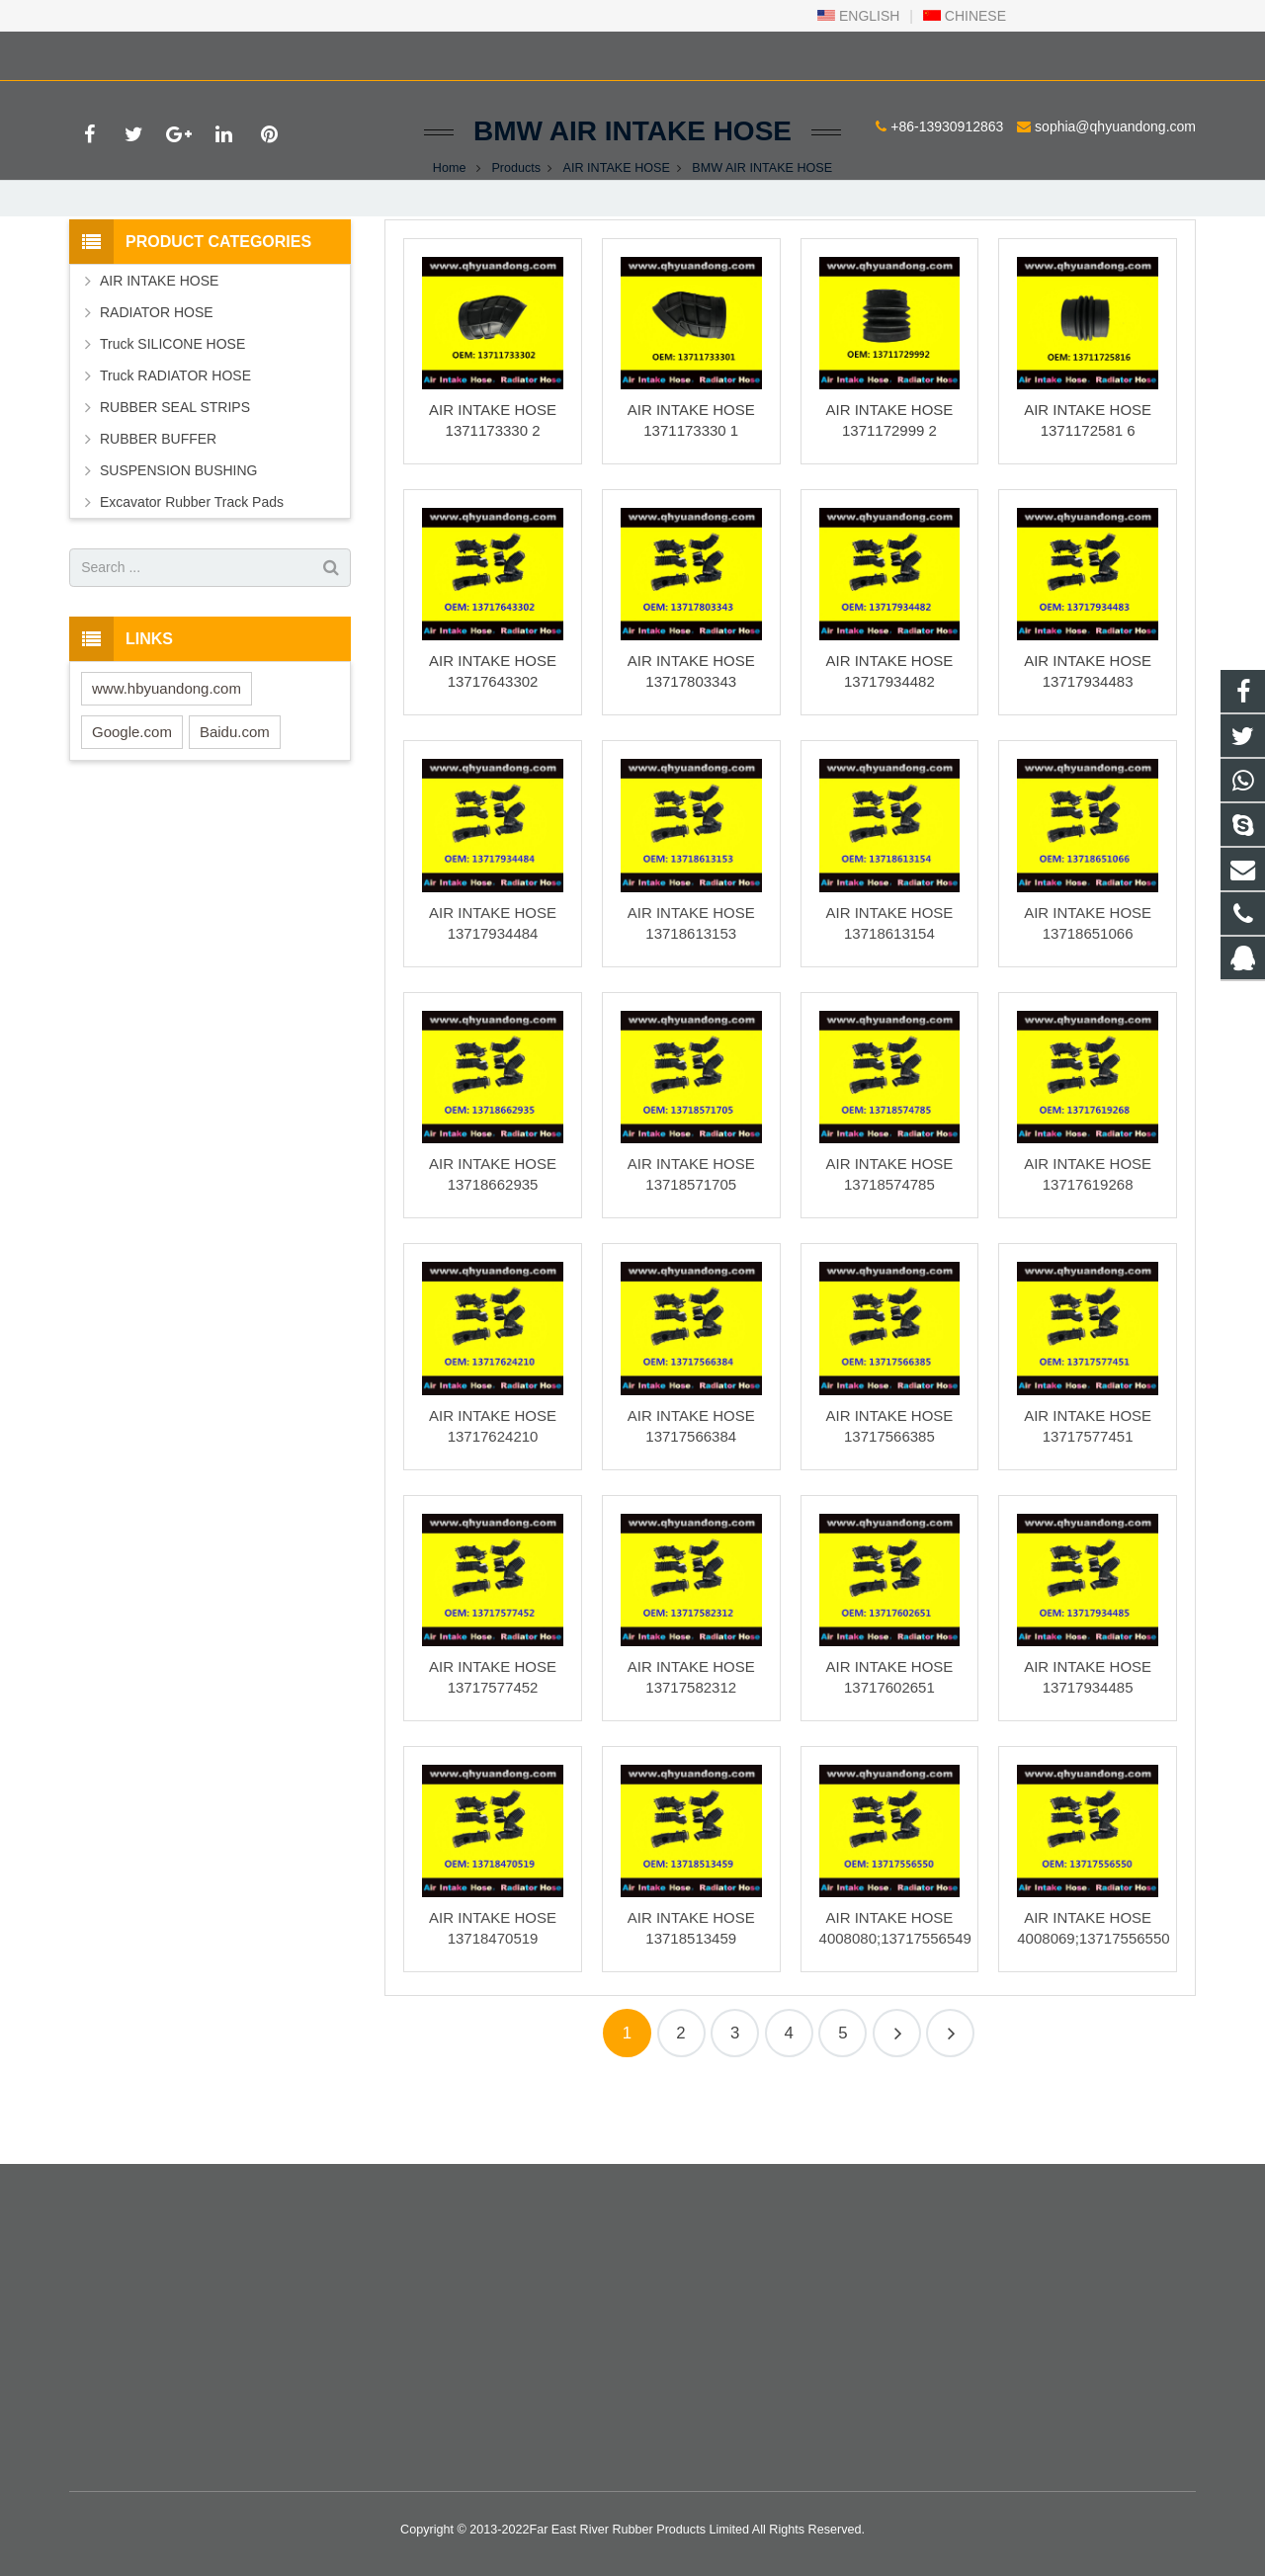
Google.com (132, 800)
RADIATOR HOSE (156, 381)
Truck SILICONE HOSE (172, 413)
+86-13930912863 (140, 52)
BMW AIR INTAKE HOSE (632, 200)
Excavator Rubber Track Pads (192, 571)
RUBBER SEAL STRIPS (175, 476)
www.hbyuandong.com (166, 757)
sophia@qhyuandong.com (308, 52)
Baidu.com (235, 800)
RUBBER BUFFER (158, 508)
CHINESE (964, 16)
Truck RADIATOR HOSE (175, 445)
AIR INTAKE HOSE (616, 237)
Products (516, 237)
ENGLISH (858, 16)
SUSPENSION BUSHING (178, 539)
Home (449, 237)
